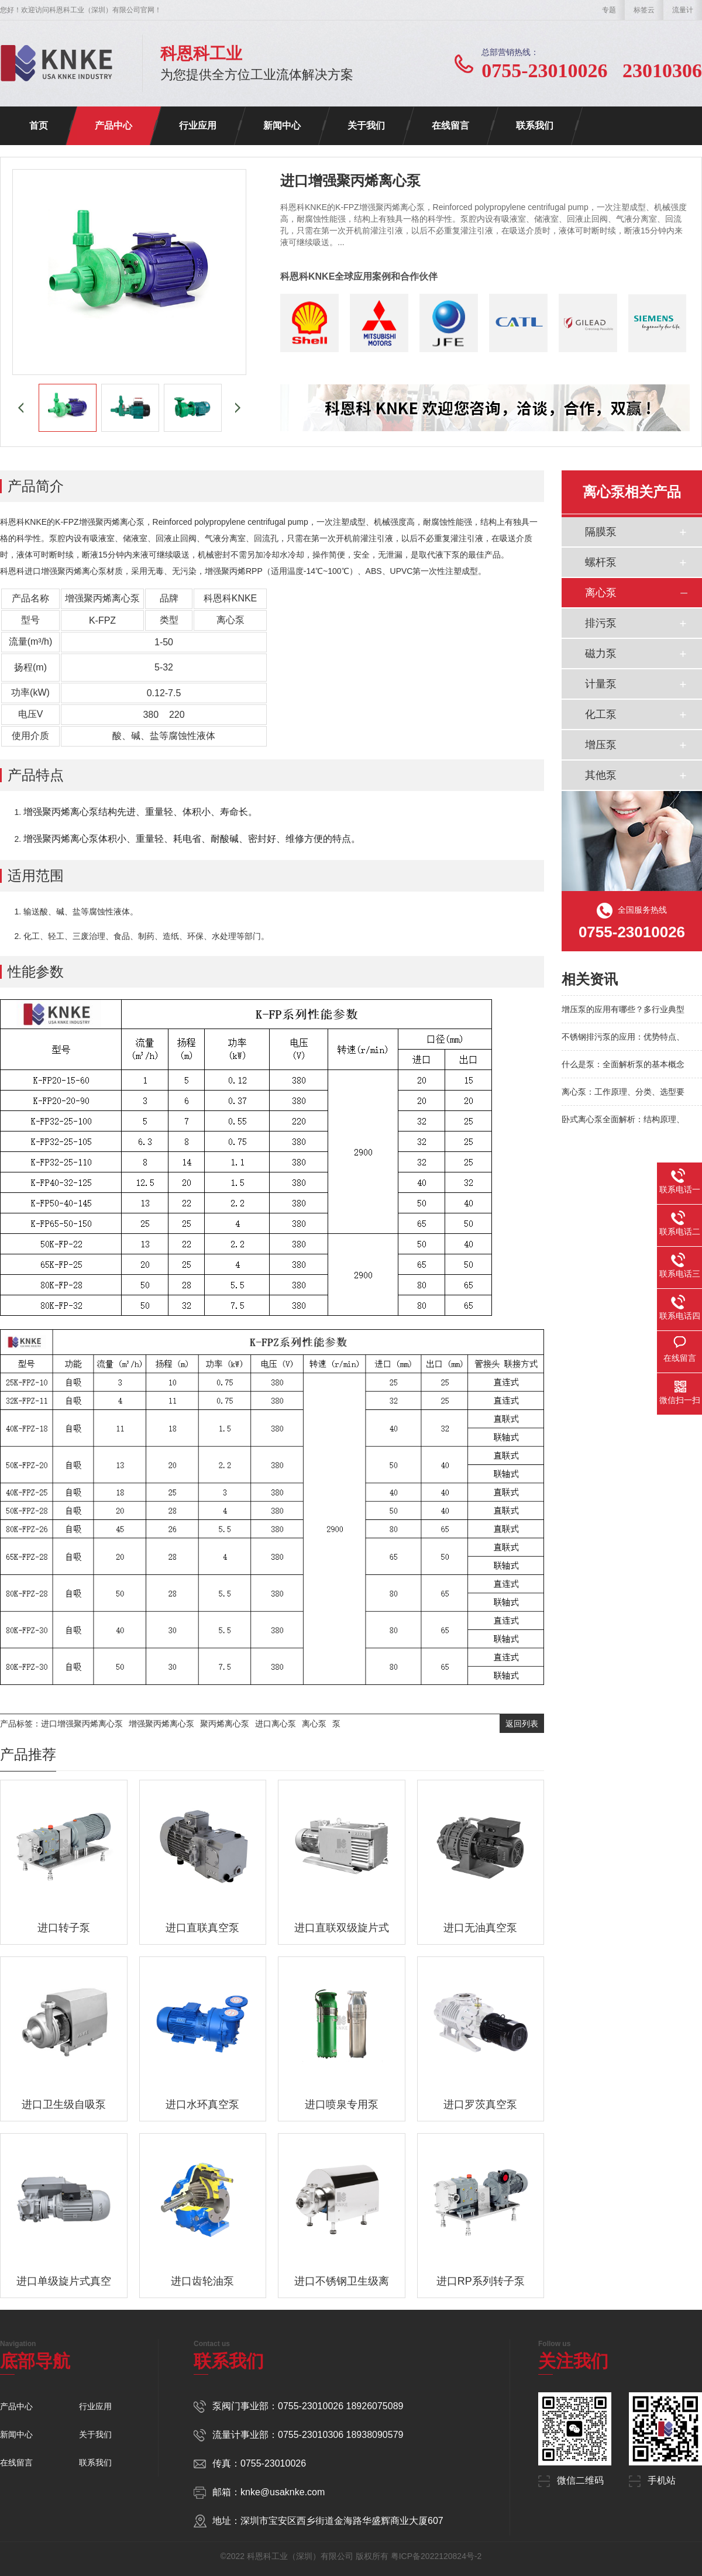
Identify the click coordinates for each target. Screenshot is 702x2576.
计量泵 (601, 684)
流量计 (682, 10)
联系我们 (534, 125)
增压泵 (601, 745)
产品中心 (113, 125)
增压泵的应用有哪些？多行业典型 (623, 1009)
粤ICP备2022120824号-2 (436, 2556)
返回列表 (521, 1723)
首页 (38, 125)
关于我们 (366, 125)
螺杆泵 (601, 562)
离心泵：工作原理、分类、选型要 (623, 1091)
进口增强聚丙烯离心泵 (82, 1723)
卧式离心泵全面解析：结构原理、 (623, 1119)
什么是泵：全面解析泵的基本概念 (623, 1064)
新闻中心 (282, 125)
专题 (609, 10)
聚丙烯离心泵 (224, 1723)
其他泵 (601, 775)
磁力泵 (601, 653)
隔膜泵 (601, 532)
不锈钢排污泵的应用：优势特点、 (623, 1036)
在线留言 (450, 125)
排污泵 (601, 623)
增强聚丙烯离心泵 (161, 1723)
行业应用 (197, 125)
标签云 (644, 10)
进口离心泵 (275, 1723)
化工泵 (601, 714)
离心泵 (314, 1723)
